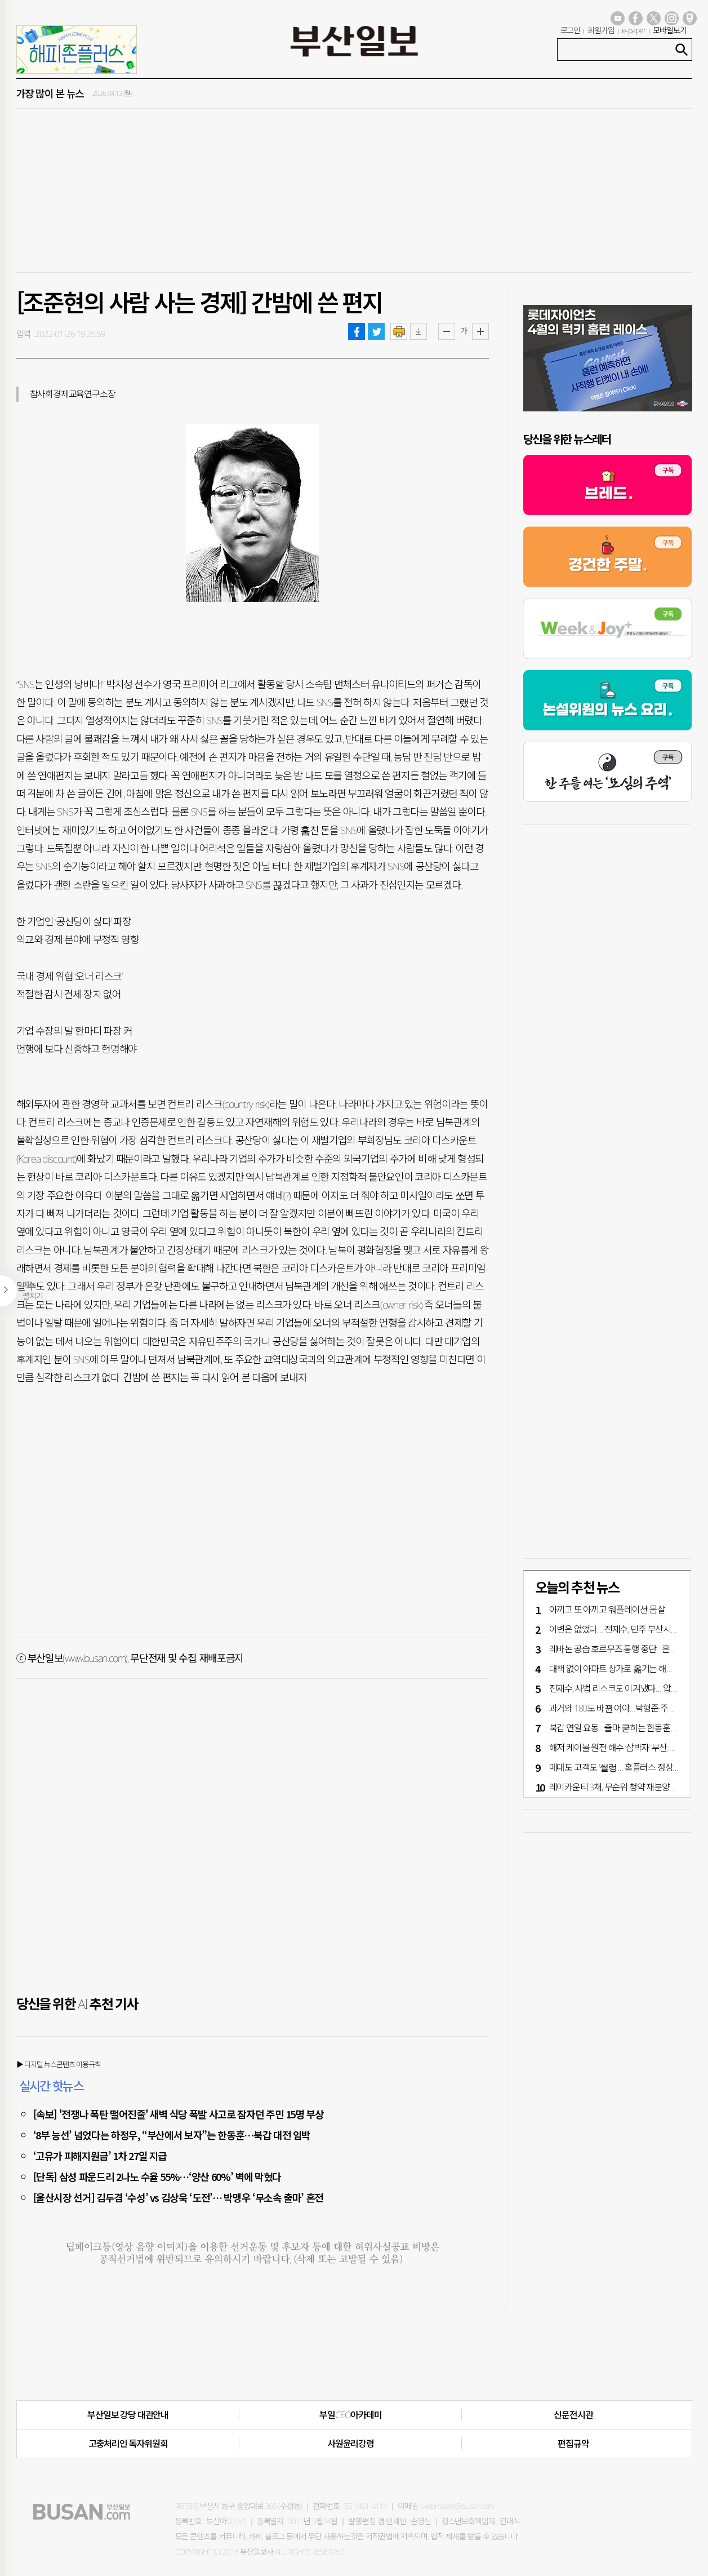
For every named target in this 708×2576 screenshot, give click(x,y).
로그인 (570, 30)
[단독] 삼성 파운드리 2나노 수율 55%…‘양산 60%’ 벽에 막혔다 (157, 2176)
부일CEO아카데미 (350, 2415)
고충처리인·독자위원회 (128, 2443)
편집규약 (573, 2443)
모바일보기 (670, 30)
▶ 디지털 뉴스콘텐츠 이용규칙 (58, 2064)
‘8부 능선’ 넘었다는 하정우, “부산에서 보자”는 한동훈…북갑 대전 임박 (172, 2134)
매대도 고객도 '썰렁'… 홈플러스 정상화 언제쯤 (627, 1767)
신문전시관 (573, 2415)
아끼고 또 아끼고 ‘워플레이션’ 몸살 (607, 1609)
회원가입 (601, 30)
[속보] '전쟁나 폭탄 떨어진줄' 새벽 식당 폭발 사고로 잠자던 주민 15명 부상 (178, 2114)
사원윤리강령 (350, 2443)
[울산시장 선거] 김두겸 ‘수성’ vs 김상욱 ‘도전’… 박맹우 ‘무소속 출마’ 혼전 (178, 2197)
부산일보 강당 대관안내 (127, 2415)
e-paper (633, 30)
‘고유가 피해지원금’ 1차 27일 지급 (100, 2155)
